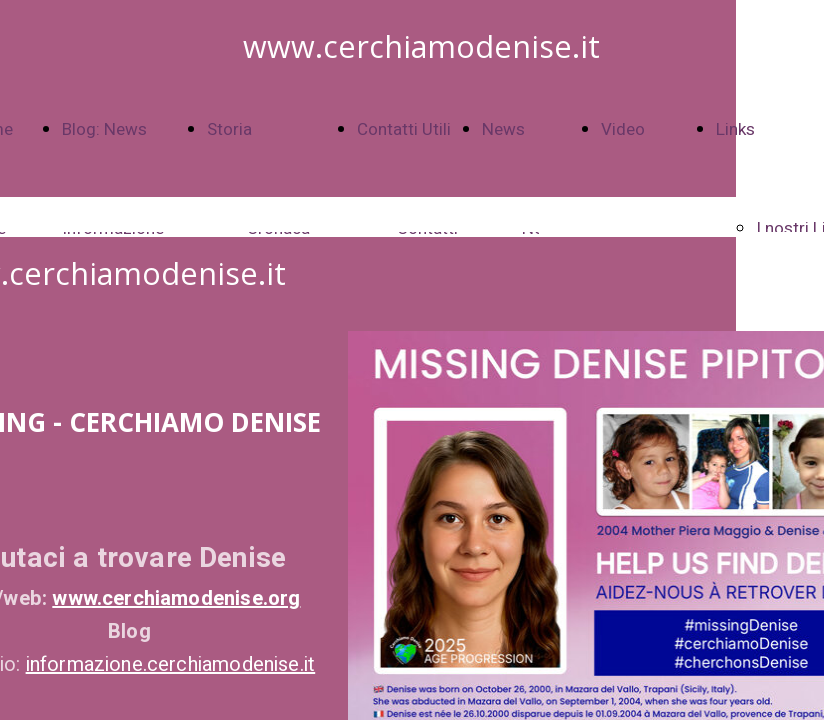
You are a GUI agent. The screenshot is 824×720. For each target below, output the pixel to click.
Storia (229, 129)
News (503, 129)
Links (735, 129)
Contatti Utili (404, 129)
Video (623, 129)
